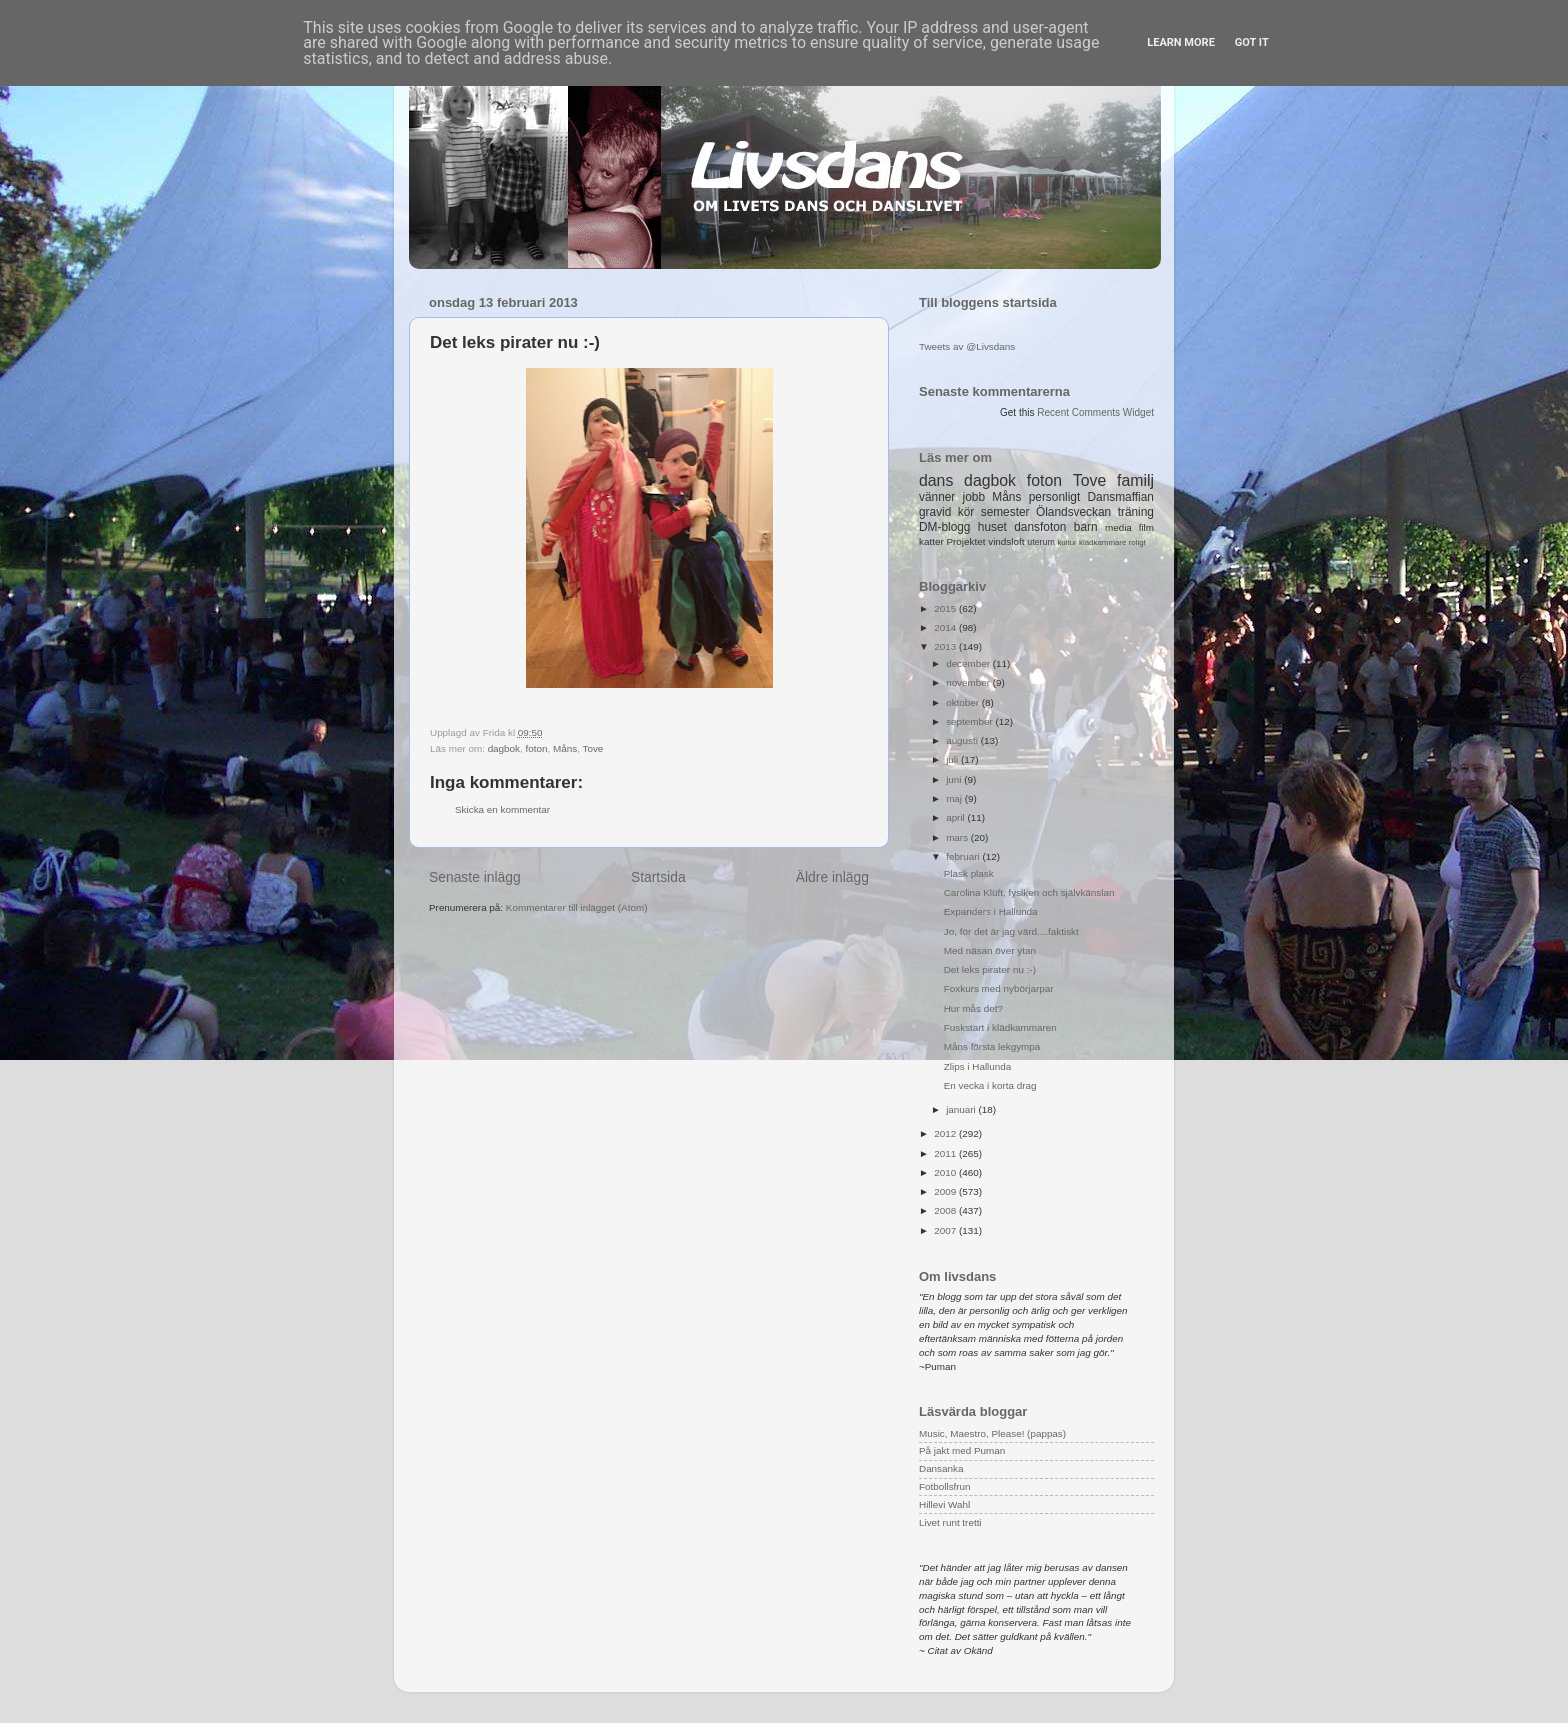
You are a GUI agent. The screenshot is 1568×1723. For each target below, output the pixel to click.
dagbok (504, 748)
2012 (946, 1133)
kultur (1066, 542)
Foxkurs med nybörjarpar (999, 988)
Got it (1252, 42)
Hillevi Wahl (944, 1504)
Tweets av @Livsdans (967, 346)
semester (1005, 512)
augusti (963, 740)
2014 (946, 627)
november (969, 682)
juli (953, 759)
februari (964, 856)
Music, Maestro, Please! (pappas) (992, 1433)
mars (958, 837)
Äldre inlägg (832, 877)
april (956, 817)
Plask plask (969, 873)
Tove (592, 748)
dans (936, 480)
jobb (974, 497)
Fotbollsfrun (945, 1486)
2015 (946, 608)
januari (962, 1109)
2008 (946, 1210)
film (1146, 527)
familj (1135, 480)
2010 (946, 1172)
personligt (1055, 497)
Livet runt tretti (950, 1522)
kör (966, 512)
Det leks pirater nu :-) (990, 969)
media (1118, 527)
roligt (1137, 542)
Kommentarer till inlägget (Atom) (577, 907)
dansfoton (1040, 527)
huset (992, 527)
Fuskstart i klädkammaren (1000, 1027)
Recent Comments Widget (1095, 412)
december (969, 663)
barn (1086, 527)
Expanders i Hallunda (991, 911)
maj (955, 798)
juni (955, 779)
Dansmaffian (1121, 497)
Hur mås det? (973, 1008)
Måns (565, 748)
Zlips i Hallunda (978, 1066)
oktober (964, 702)
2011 (946, 1153)
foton (537, 748)
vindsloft (1006, 541)
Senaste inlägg (475, 877)
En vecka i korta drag (990, 1085)
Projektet (965, 541)
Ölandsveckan (1073, 512)
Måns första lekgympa (992, 1046)
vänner (937, 497)
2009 (946, 1191)
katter (931, 541)
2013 (946, 646)
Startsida (658, 877)
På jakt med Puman (962, 1450)
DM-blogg (944, 527)
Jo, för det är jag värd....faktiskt (1011, 931)
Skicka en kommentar (502, 809)
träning (1136, 512)
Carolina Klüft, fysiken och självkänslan (1029, 892)
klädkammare (1102, 542)
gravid (935, 512)
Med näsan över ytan (990, 950)
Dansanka (941, 1468)
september (970, 721)
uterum (1041, 542)
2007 (946, 1230)
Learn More (1181, 42)
